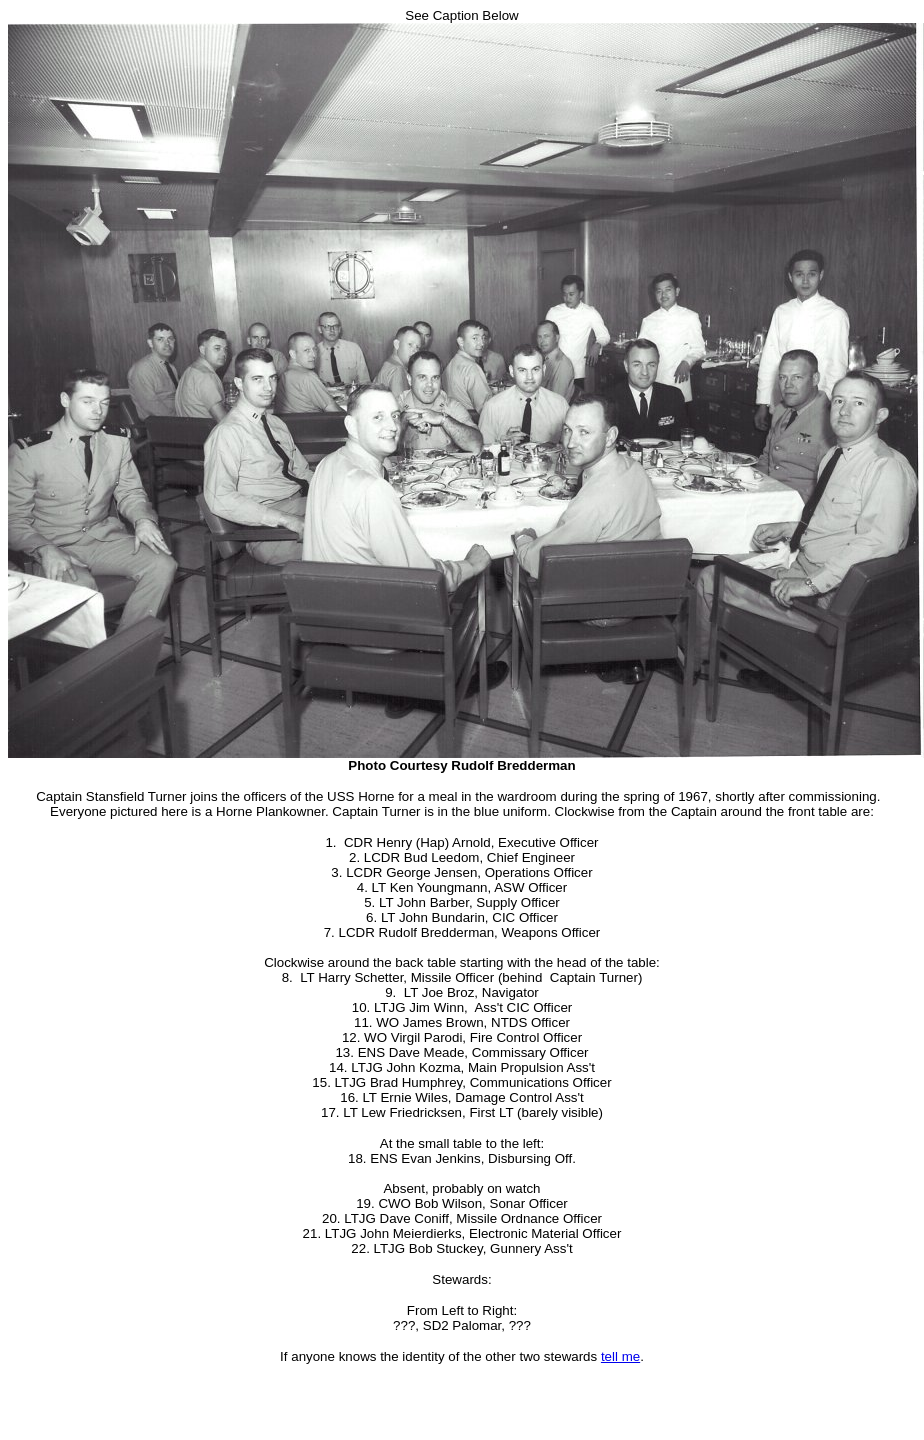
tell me (620, 1356)
